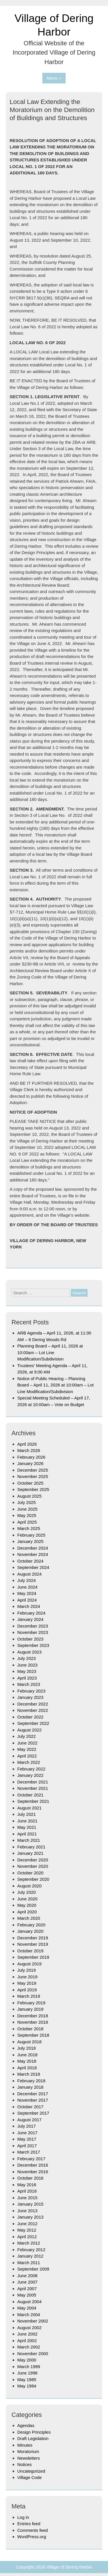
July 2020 (26, 1892)
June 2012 (27, 2223)
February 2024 (31, 1613)
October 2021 (30, 1794)
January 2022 (30, 1775)
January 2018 (30, 2087)
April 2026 (27, 1444)
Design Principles (34, 2432)
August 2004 (29, 2301)
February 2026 (31, 1457)
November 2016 (32, 2171)
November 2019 (32, 1944)
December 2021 (32, 1781)
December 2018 (32, 2015)
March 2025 (28, 1528)
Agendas (25, 2425)
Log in (23, 2517)
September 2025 (33, 1489)
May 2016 (26, 2184)
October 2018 (30, 2028)
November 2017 (32, 2100)
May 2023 (26, 1671)
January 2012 (30, 2255)
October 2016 (30, 2178)
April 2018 (27, 2067)
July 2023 (26, 1658)
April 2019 (27, 1989)
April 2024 (27, 1600)
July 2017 (26, 2126)
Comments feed (32, 2530)
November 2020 (32, 1866)
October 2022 (30, 1716)
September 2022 (33, 1723)
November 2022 (32, 1710)
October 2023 (30, 1638)
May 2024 (26, 1593)
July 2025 (26, 1502)
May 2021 (26, 1827)
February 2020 (31, 1924)
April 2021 (27, 1833)
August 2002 (29, 2327)
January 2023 (30, 1697)
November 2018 (32, 2022)
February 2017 (31, 2158)
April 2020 (27, 1911)
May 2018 (26, 2061)
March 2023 (28, 1684)
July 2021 (26, 1814)
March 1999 (28, 2366)
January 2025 (30, 1541)
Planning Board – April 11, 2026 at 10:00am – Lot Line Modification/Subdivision (50, 1352)
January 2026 (30, 1463)
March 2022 (28, 1762)
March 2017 (28, 2152)
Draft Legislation (32, 2438)
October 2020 (30, 1872)
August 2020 (29, 1885)
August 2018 (29, 2041)
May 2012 (26, 2230)
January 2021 (30, 1853)
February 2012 (31, 2249)
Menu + (54, 78)
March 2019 (28, 1996)
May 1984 (26, 2385)
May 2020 (26, 1905)
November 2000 (32, 2353)
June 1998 (27, 2372)
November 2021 (32, 1788)
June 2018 (27, 2054)
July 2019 (26, 1970)
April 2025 (27, 1522)
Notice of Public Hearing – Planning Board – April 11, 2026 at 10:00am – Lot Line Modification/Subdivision (55, 1385)
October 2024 (30, 1561)
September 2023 (33, 1645)
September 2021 (33, 1801)
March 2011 (28, 2262)
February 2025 (31, 1535)
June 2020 (27, 1898)
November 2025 (32, 1476)
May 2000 (26, 2359)
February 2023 (31, 1690)
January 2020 (30, 1931)
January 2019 (30, 2009)
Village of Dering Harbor (69, 2566)
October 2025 (30, 1483)
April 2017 (27, 2145)
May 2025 (26, 1515)
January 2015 (30, 2204)
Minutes (25, 2445)
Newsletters (28, 2458)
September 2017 (33, 2113)
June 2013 (27, 2210)
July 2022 (26, 1736)
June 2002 (27, 2333)
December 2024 (32, 1548)
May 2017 (26, 2139)
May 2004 (26, 2307)
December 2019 (32, 1937)
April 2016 (27, 2191)
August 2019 (29, 1963)
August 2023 (29, 1651)
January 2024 (30, 1619)
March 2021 (28, 1840)
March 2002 (28, 2346)
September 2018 (33, 2035)
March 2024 (28, 1606)
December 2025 (32, 1470)
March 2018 (28, 2074)
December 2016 (32, 2165)
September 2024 (33, 1567)
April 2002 (27, 2340)
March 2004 (28, 2314)
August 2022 (29, 1729)
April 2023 (27, 1677)
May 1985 (26, 2379)
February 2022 (31, 1768)
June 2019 (27, 1976)
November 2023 (32, 1632)
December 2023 (32, 1625)
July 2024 (26, 1580)
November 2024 (32, 1554)
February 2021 (31, 1846)
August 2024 (29, 1574)
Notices (24, 2464)
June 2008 (27, 2275)
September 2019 (33, 1957)
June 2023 (27, 1664)
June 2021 (27, 1820)
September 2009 (33, 2268)
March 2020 (28, 1918)
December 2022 (32, 1703)
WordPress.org (31, 2536)
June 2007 (27, 2281)
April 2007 (27, 2288)
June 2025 (27, 1509)
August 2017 (29, 2119)
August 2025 (29, 1496)
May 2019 (26, 1983)
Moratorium (28, 2451)
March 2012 (28, 2243)
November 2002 (32, 2320)
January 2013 (30, 2217)
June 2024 (27, 1587)
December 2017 (32, 2093)
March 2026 (28, 1450)
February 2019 (31, 2002)
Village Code (29, 2477)
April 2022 (27, 1755)
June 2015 (27, 2197)
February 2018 (31, 2080)
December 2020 (32, 1859)
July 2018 (26, 2048)
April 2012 (27, 2236)
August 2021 (29, 1807)
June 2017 (27, 2132)
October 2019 (30, 1950)
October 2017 (30, 2106)
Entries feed (28, 2523)
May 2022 (26, 1749)
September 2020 (33, 1879)
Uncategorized (31, 2471)
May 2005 (26, 2294)
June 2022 (27, 1742)
